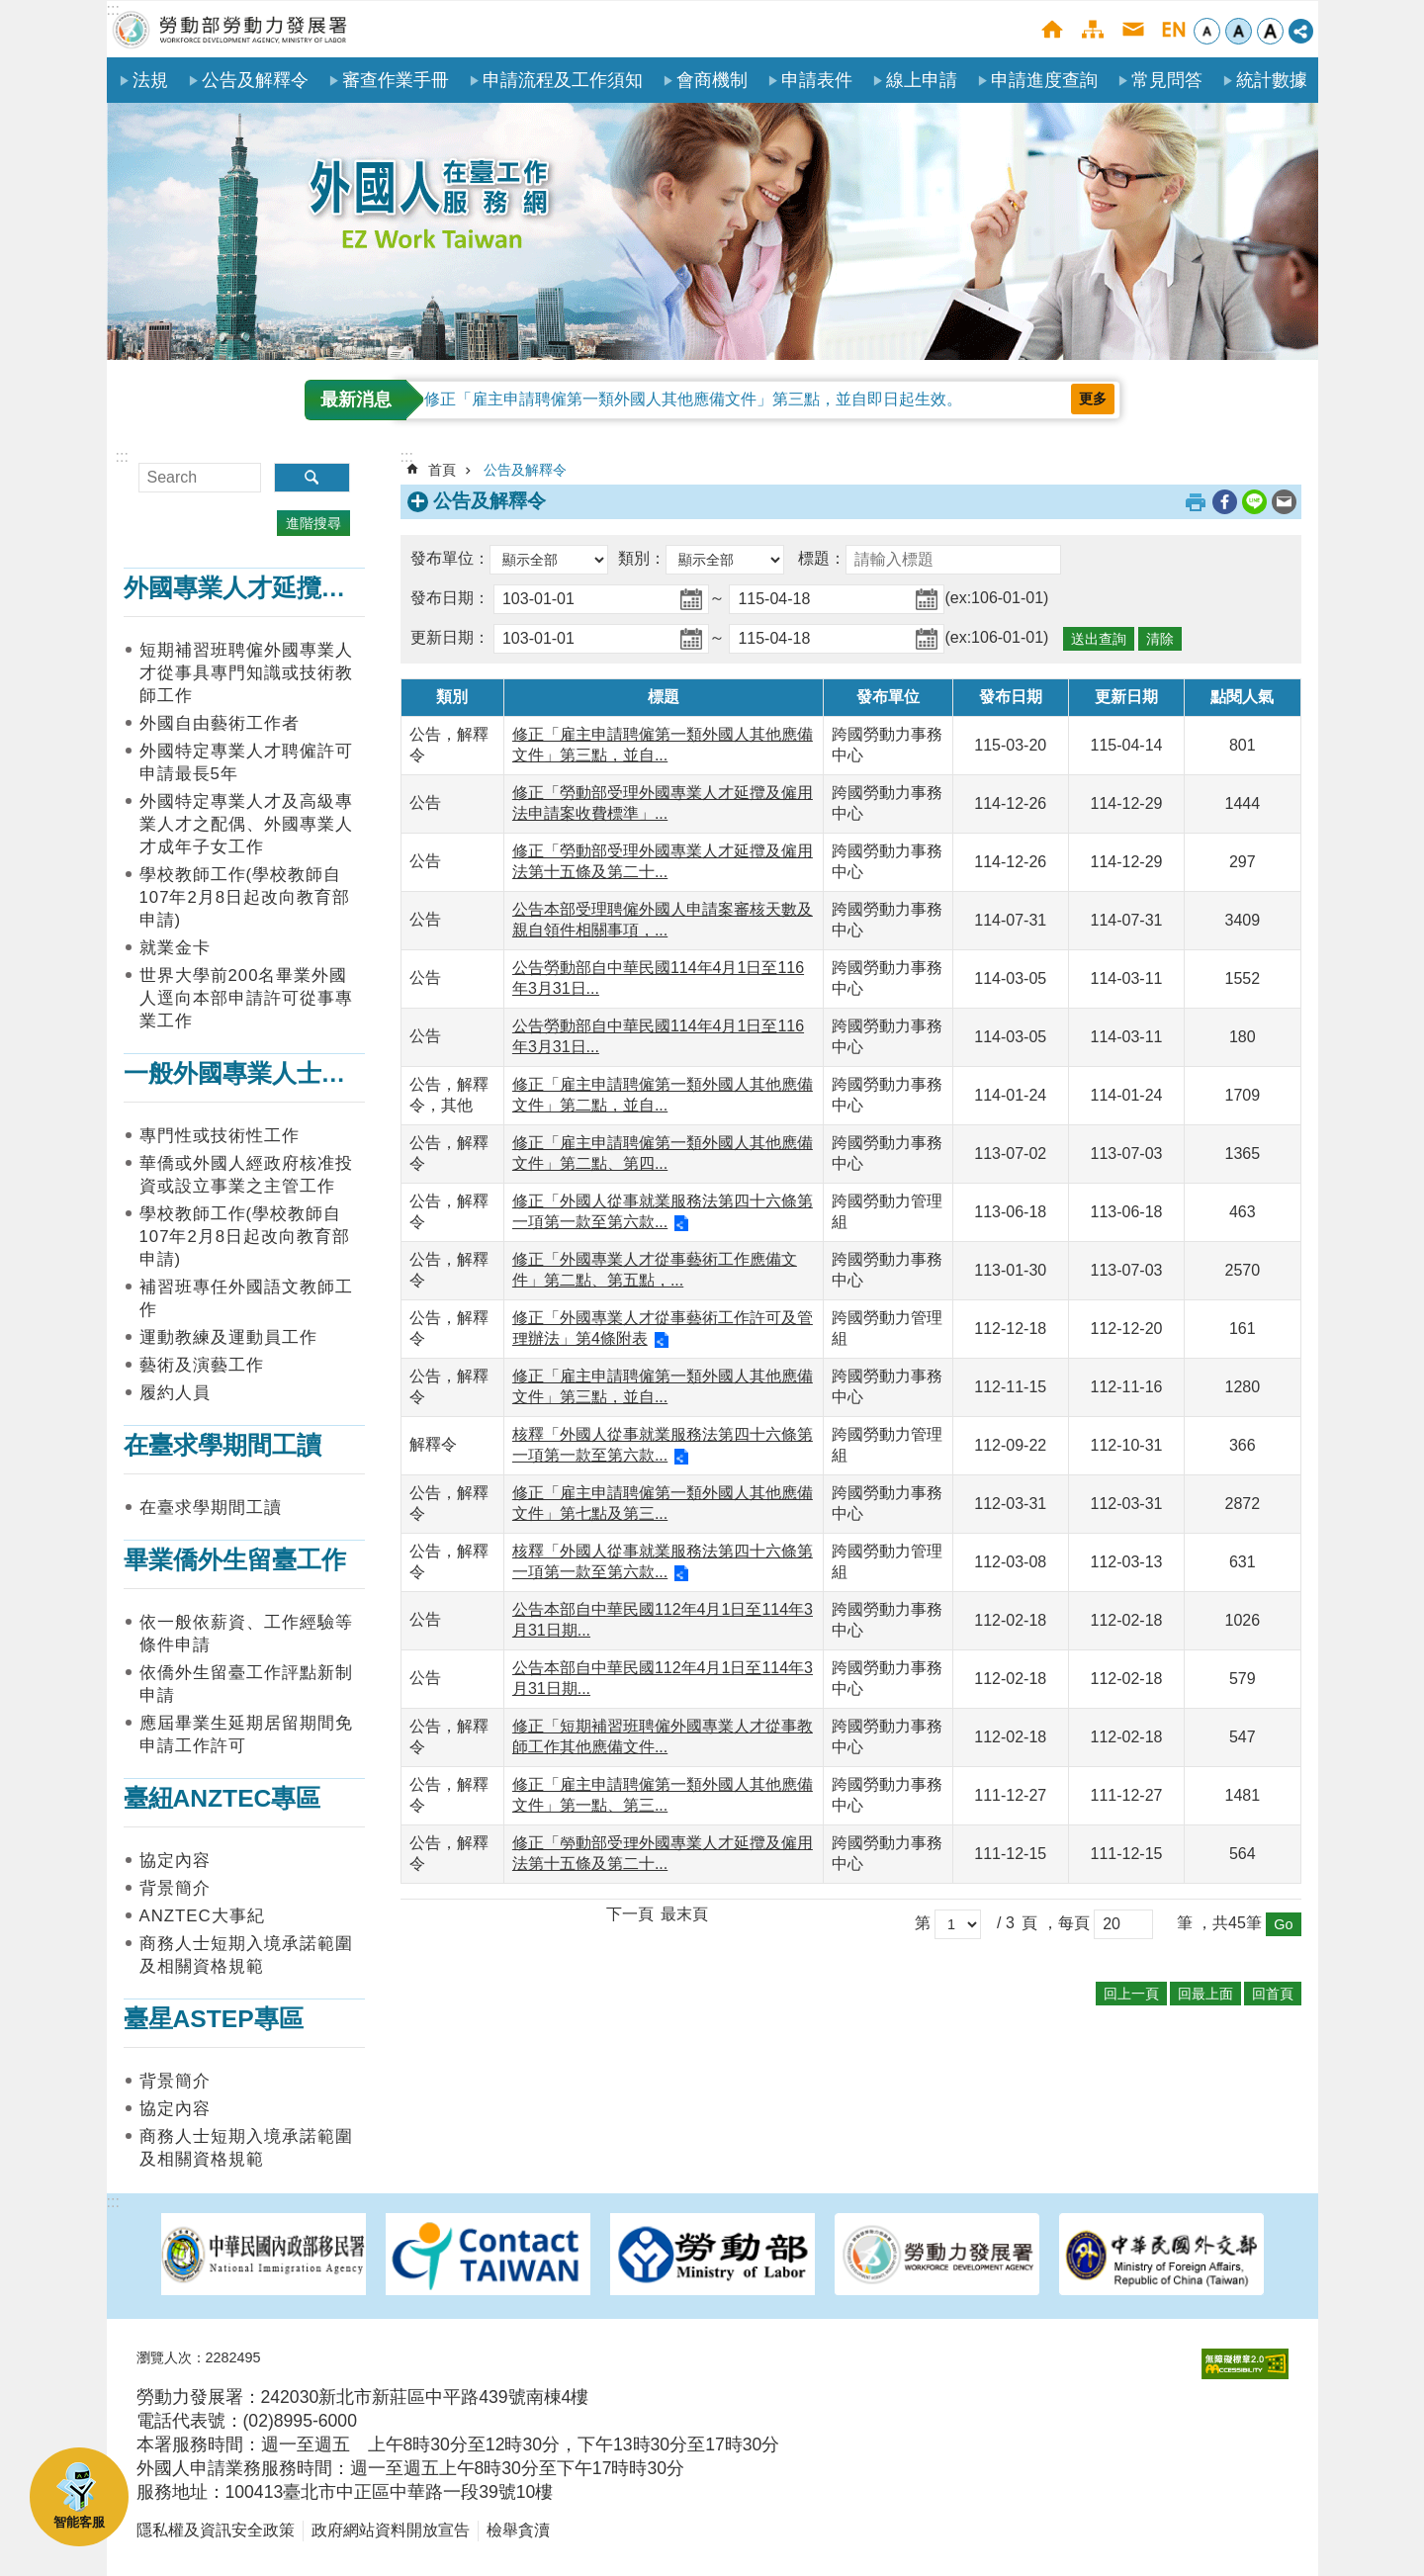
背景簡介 (175, 1888)
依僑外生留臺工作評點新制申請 (246, 1684)
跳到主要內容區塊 (10, 10)
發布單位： (450, 558)
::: (113, 9)
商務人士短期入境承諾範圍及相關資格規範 (246, 1955)
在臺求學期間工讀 (222, 1445)
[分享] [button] (1301, 31)
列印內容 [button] (1195, 502)
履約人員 (175, 1392)
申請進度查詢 (1044, 80)
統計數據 (1271, 80)
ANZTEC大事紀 (202, 1916)
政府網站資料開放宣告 (391, 2530)
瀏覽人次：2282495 (198, 2357)
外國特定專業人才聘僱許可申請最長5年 (246, 762)
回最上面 (1205, 1993)
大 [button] (1270, 31)
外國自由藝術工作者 (219, 723)
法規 (150, 80)
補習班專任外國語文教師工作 (246, 1298)
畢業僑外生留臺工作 (235, 1560)
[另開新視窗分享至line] (1254, 501)
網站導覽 (1092, 29)
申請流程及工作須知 (563, 80)
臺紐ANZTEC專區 (222, 1798)
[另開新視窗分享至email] (1284, 501)
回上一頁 (1131, 1993)
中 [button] (1238, 31)
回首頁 (1272, 1993)
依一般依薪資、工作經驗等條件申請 (246, 1633)
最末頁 (684, 1914)
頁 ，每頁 (1055, 1922)
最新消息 (356, 399)
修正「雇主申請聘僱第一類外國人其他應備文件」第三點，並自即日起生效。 (693, 399)
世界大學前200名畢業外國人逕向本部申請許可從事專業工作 (246, 998)
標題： (822, 558)
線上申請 (921, 80)
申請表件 (816, 80)
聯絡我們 (1132, 29)
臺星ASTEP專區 (214, 2018)
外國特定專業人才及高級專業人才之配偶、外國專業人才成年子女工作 (246, 824)
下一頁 (630, 1914)
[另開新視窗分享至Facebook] (1224, 501)
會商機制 (712, 80)
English (1173, 29)
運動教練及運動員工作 (228, 1337)
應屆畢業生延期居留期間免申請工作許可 (246, 1734)
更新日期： (450, 637)
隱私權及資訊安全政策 (215, 2530)
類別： (642, 558)
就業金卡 (175, 947)
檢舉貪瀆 (518, 2530)
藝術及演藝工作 (201, 1365)
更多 (1093, 398)
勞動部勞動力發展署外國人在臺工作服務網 (230, 29)
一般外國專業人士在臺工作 (272, 1073)
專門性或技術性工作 (219, 1135)
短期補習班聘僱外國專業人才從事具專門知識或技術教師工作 (246, 673)
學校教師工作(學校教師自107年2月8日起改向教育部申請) (245, 897)
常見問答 (1166, 80)
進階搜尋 (313, 523)
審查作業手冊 (395, 80)
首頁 (1051, 29)
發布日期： (450, 597)
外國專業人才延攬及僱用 (260, 588)
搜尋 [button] (312, 477)
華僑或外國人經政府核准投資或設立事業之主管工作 (246, 1175)
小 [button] (1207, 31)
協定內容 (175, 1860)
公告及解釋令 (255, 80)
